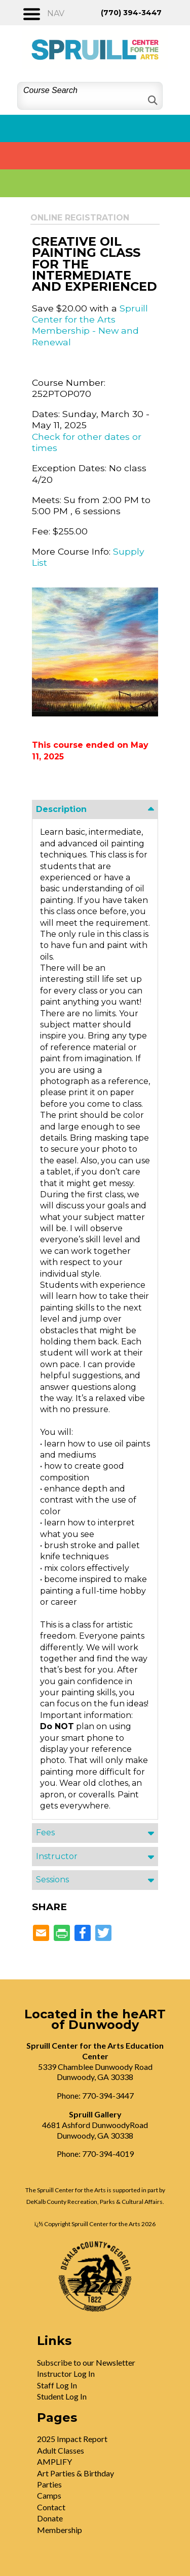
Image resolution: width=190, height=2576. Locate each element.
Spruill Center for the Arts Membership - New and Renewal (90, 325)
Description (61, 809)
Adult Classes (60, 2450)
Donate (50, 2518)
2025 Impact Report (72, 2439)
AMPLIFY (54, 2461)
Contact (51, 2507)
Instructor (57, 1856)
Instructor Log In (66, 2373)
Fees (45, 1832)
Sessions (52, 1879)
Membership (59, 2530)
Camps (49, 2495)
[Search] (152, 100)
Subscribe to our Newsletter (86, 2362)
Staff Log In (57, 2385)
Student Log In (62, 2396)
